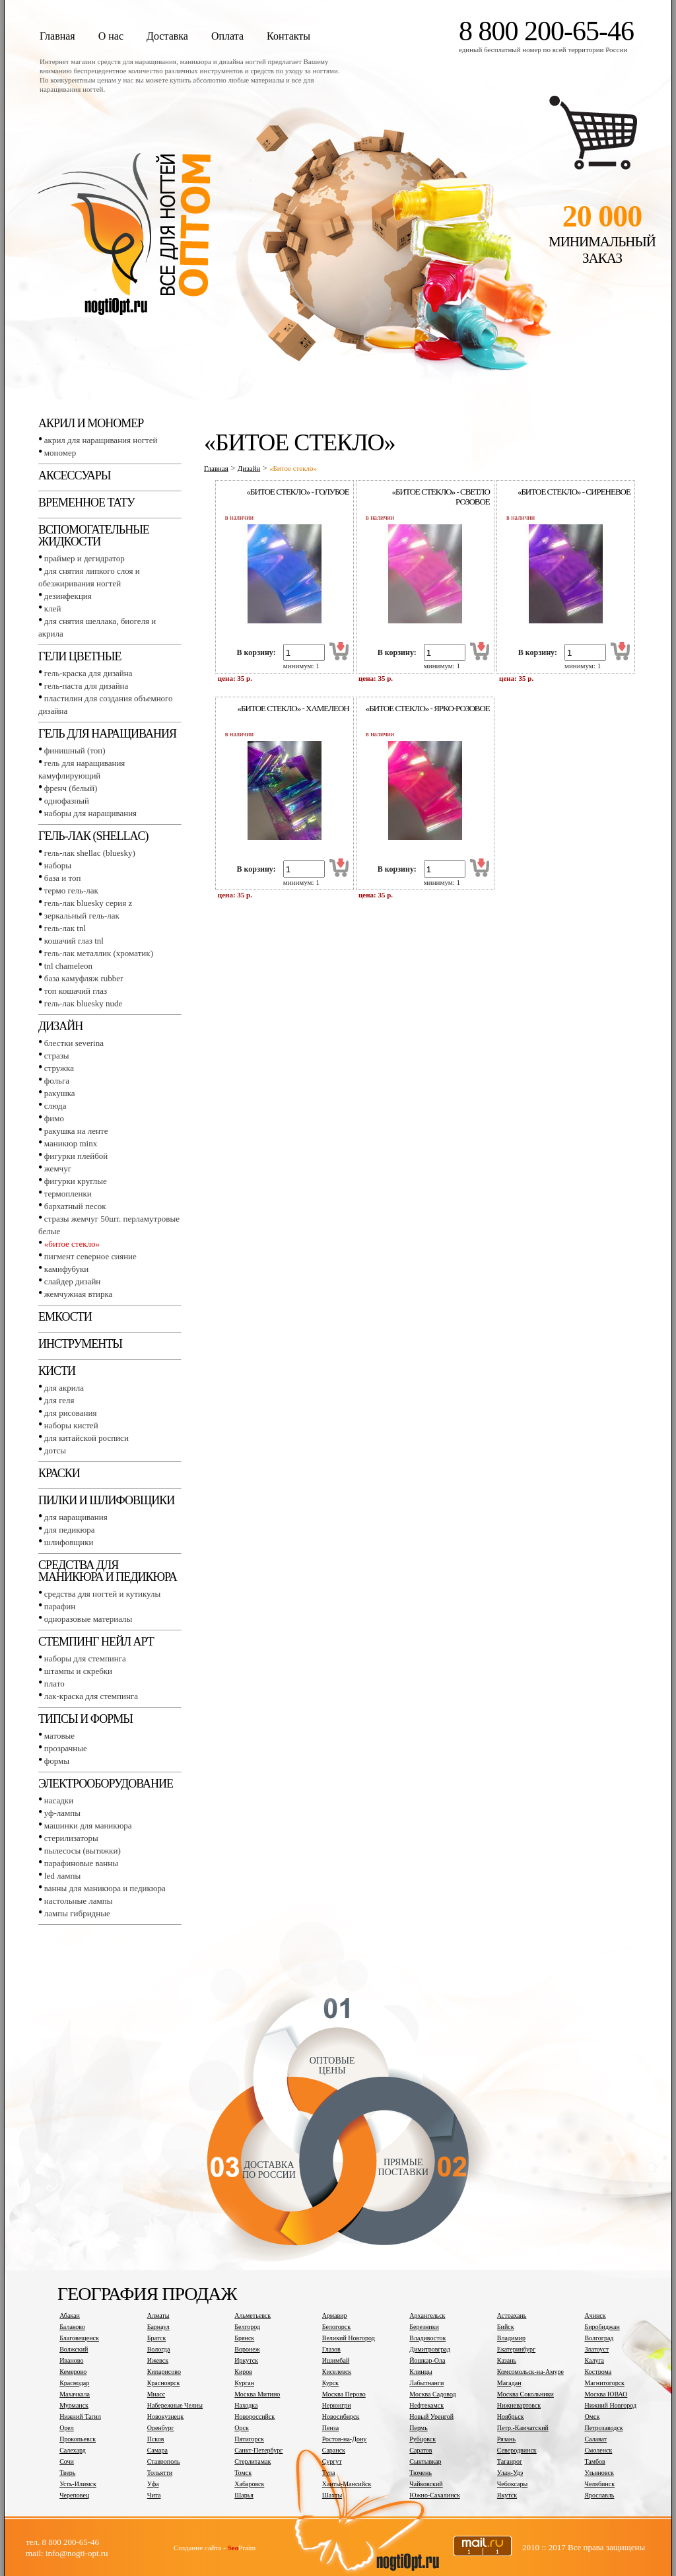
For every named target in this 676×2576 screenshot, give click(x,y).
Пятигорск (249, 2439)
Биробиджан (601, 2326)
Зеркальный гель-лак (81, 916)
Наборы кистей (71, 1425)
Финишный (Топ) (75, 750)
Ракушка (59, 1093)
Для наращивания (76, 1517)
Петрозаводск (603, 2427)
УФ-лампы (62, 1813)
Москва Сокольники (525, 2394)
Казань (506, 2360)
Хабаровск (249, 2484)
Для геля (59, 1400)
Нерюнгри (336, 2405)
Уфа (153, 2484)
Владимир (511, 2338)
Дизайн (60, 1026)
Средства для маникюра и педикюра (107, 1571)
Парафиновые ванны (81, 1863)
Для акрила (64, 1388)
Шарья (244, 2495)
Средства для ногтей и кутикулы (102, 1594)
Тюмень (420, 2472)
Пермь (418, 2427)
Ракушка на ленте (76, 1131)
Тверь (67, 2472)
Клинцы (420, 2371)
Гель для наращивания (107, 733)
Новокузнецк (165, 2416)
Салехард (72, 2450)
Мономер (60, 453)
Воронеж (246, 2349)
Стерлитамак (252, 2461)
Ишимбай (335, 2360)
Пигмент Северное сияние (90, 1256)
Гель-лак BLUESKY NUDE (83, 1003)
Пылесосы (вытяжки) (82, 1851)
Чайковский (425, 2484)
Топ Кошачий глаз (75, 991)
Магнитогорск (604, 2382)
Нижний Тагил (80, 2416)
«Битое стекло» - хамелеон (293, 708)
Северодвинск (517, 2450)
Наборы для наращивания (90, 813)
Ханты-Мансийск (347, 2484)
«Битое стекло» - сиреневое (574, 492)
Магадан (509, 2382)
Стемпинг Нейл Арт (96, 1641)
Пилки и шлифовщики (106, 1500)
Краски (59, 1473)
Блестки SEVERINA (74, 1043)
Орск (241, 2427)
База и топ (62, 878)
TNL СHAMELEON (68, 966)
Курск (330, 2382)
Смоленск (598, 2450)
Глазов (331, 2349)
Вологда (158, 2349)
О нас (110, 36)
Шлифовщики (69, 1542)
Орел (66, 2427)
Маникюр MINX (70, 1143)
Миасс (156, 2394)
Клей (52, 608)
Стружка (59, 1068)
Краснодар (74, 2382)
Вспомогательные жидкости (93, 535)
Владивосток (427, 2338)
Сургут (332, 2461)
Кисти (56, 1370)
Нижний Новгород (610, 2405)
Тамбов (594, 2461)
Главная (57, 36)
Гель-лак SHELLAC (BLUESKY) (89, 853)
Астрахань (512, 2315)
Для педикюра (69, 1530)
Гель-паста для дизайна (86, 686)
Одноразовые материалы (88, 1619)
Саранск (333, 2450)
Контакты (288, 36)
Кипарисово (164, 2371)
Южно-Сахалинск (434, 2495)
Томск (243, 2472)
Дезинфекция (68, 596)
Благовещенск (79, 2338)
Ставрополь (163, 2461)
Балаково (72, 2326)
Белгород (247, 2326)
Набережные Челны (175, 2405)
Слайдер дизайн (72, 1281)
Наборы (57, 865)
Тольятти (159, 2472)
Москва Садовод (432, 2394)
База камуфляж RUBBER (83, 978)
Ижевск (157, 2360)
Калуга (594, 2360)
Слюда (55, 1106)
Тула (328, 2472)
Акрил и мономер (90, 423)
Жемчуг (57, 1168)
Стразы (56, 1056)
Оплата (227, 36)
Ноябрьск (510, 2416)
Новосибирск (341, 2416)
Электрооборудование (105, 1783)
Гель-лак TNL (65, 928)
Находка (245, 2405)
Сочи (66, 2461)
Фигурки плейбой (76, 1156)
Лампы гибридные (77, 1913)
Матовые (59, 1736)
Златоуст (596, 2349)
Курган (244, 2382)
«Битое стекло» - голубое (298, 492)
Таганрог (509, 2461)
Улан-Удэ (510, 2472)
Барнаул (158, 2326)
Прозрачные (65, 1748)
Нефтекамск (426, 2405)
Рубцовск (422, 2439)
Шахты (332, 2495)
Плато (54, 1683)
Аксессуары (74, 475)
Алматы (158, 2315)
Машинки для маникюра (88, 1825)
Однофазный (66, 801)
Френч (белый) (71, 788)
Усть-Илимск (77, 2484)
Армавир (334, 2315)
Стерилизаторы (71, 1838)
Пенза (330, 2427)
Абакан (69, 2315)
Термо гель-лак (71, 890)
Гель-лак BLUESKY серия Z (88, 903)
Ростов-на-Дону (344, 2439)
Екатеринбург (516, 2349)
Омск (591, 2416)
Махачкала (74, 2394)
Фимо (54, 1118)
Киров (243, 2371)
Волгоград (598, 2338)
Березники (424, 2326)
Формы (56, 1761)
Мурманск (73, 2405)
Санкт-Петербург (258, 2450)
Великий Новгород (348, 2338)
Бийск (505, 2326)
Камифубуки (66, 1269)
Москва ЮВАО (605, 2394)
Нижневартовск (519, 2405)
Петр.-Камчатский (523, 2427)
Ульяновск (598, 2472)
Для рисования (70, 1413)
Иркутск (246, 2360)
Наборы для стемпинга (85, 1658)
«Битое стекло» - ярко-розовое (428, 708)
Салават (595, 2439)
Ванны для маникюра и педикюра (105, 1888)
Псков (155, 2439)
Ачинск (594, 2315)
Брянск (244, 2338)
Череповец (74, 2495)
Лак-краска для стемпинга (91, 1696)
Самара (157, 2450)
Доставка (167, 36)
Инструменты (80, 1343)
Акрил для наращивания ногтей (101, 440)
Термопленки (68, 1194)
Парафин (59, 1606)
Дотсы (55, 1450)
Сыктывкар (425, 2461)
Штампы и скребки (78, 1671)
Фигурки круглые (75, 1181)
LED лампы (62, 1876)
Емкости (65, 1316)
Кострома (597, 2371)
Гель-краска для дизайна (88, 673)
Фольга (56, 1081)
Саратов (420, 2450)
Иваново (71, 2360)
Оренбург (160, 2427)
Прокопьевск (77, 2439)
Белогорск (336, 2326)
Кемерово (72, 2371)
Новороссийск (254, 2416)
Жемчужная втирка (78, 1294)
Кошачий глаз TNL (74, 941)
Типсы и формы (85, 1718)
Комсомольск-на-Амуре (530, 2371)
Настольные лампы (78, 1901)
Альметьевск (252, 2315)
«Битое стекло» (72, 1244)
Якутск (507, 2495)
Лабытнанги (426, 2382)
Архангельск (427, 2315)
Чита (154, 2495)
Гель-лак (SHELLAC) (93, 836)
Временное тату (86, 502)
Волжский (73, 2349)
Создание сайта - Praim (214, 2548)
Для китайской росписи (86, 1438)
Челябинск (599, 2484)
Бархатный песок (75, 1206)
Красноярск (163, 2382)
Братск (156, 2338)
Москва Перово (344, 2394)
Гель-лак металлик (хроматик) (98, 953)
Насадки (58, 1800)
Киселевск (336, 2371)
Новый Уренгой (431, 2416)
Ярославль (599, 2495)
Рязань (506, 2439)
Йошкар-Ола (427, 2360)
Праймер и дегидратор (84, 558)
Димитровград (429, 2349)
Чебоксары (512, 2484)
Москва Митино (257, 2394)
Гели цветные (79, 656)
